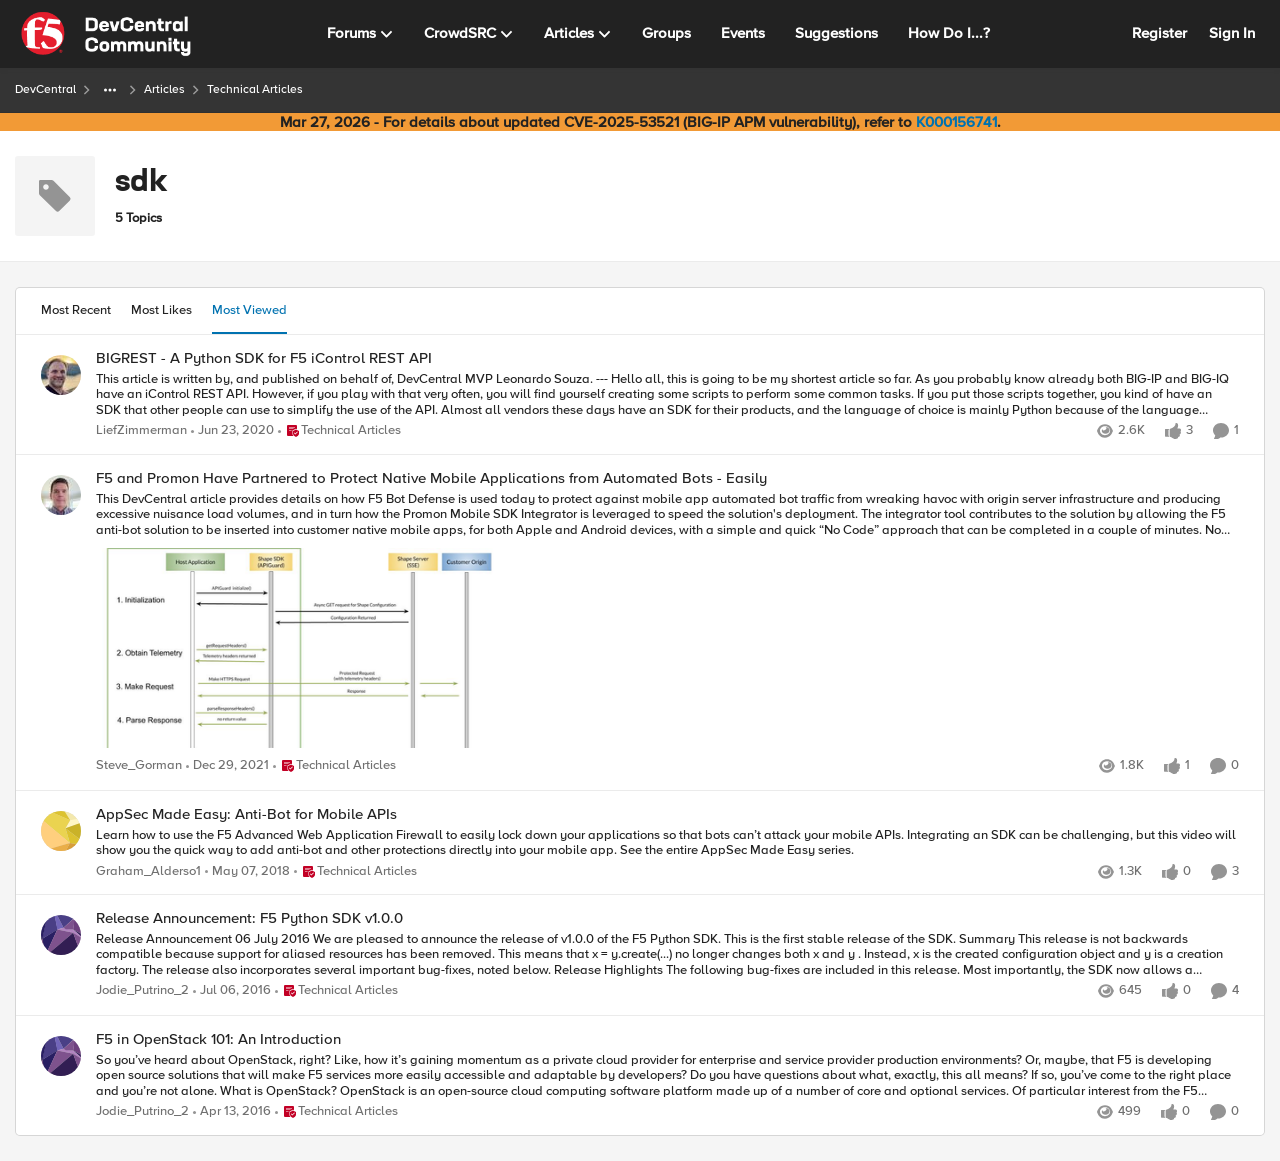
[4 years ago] (227, 767)
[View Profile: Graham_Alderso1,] (61, 831)
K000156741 (956, 122)
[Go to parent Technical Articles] (339, 431)
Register (1159, 33)
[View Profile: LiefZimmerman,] (61, 375)
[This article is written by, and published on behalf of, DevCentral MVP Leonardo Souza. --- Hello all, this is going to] (667, 394)
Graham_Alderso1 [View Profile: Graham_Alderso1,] (148, 870)
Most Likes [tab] (161, 310)
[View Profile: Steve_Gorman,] (61, 495)
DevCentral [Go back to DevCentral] (45, 89)
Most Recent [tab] (76, 310)
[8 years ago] (247, 871)
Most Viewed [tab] (249, 310)
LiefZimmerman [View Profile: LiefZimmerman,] (141, 430)
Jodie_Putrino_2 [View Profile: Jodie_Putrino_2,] (142, 991)
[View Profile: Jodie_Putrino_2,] (61, 935)
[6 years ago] (232, 431)
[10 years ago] (232, 992)
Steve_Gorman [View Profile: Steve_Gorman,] (139, 766)
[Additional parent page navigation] (110, 90)
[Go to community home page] (106, 34)
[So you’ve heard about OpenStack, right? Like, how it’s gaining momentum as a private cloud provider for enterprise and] (667, 1075)
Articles (164, 89)
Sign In (1232, 33)
